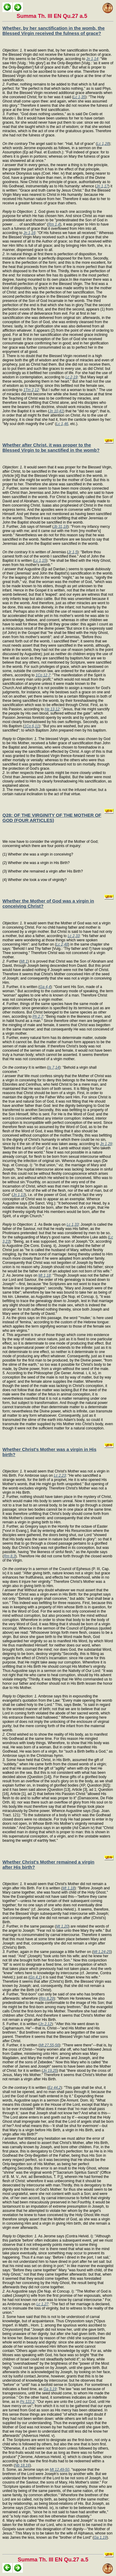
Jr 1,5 (72, 552)
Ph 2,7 (38, 1016)
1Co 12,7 (43, 675)
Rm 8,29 (47, 1998)
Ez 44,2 (54, 2087)
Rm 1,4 (54, 224)
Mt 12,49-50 (59, 2469)
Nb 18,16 (22, 2465)
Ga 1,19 (100, 2537)
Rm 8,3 (10, 1556)
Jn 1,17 (102, 186)
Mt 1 (23, 961)
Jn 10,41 (56, 411)
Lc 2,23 (60, 1475)
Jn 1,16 (29, 233)
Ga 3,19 (50, 2389)
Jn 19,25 (50, 2071)
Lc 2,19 (71, 377)
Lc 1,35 (79, 97)
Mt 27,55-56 (49, 2045)
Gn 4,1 (35, 1977)
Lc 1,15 (40, 560)
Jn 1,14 (92, 59)
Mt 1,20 (62, 1926)
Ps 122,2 (27, 2402)
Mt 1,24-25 (102, 1952)
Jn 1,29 (106, 1144)
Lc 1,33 (73, 1224)
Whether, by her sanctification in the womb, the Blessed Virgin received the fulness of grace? (53, 30)
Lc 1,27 (42, 2304)
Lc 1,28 (103, 144)
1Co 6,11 (31, 726)
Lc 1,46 (62, 424)
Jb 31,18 (60, 526)
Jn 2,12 (45, 2024)
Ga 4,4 (45, 987)
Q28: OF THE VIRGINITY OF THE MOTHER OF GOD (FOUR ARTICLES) (51, 817)
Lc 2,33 (73, 936)
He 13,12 (52, 709)
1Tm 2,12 (31, 390)
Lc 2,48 (62, 944)
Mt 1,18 (44, 1275)
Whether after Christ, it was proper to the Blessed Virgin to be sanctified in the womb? (51, 447)
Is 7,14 (53, 1067)
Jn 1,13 (19, 1195)
